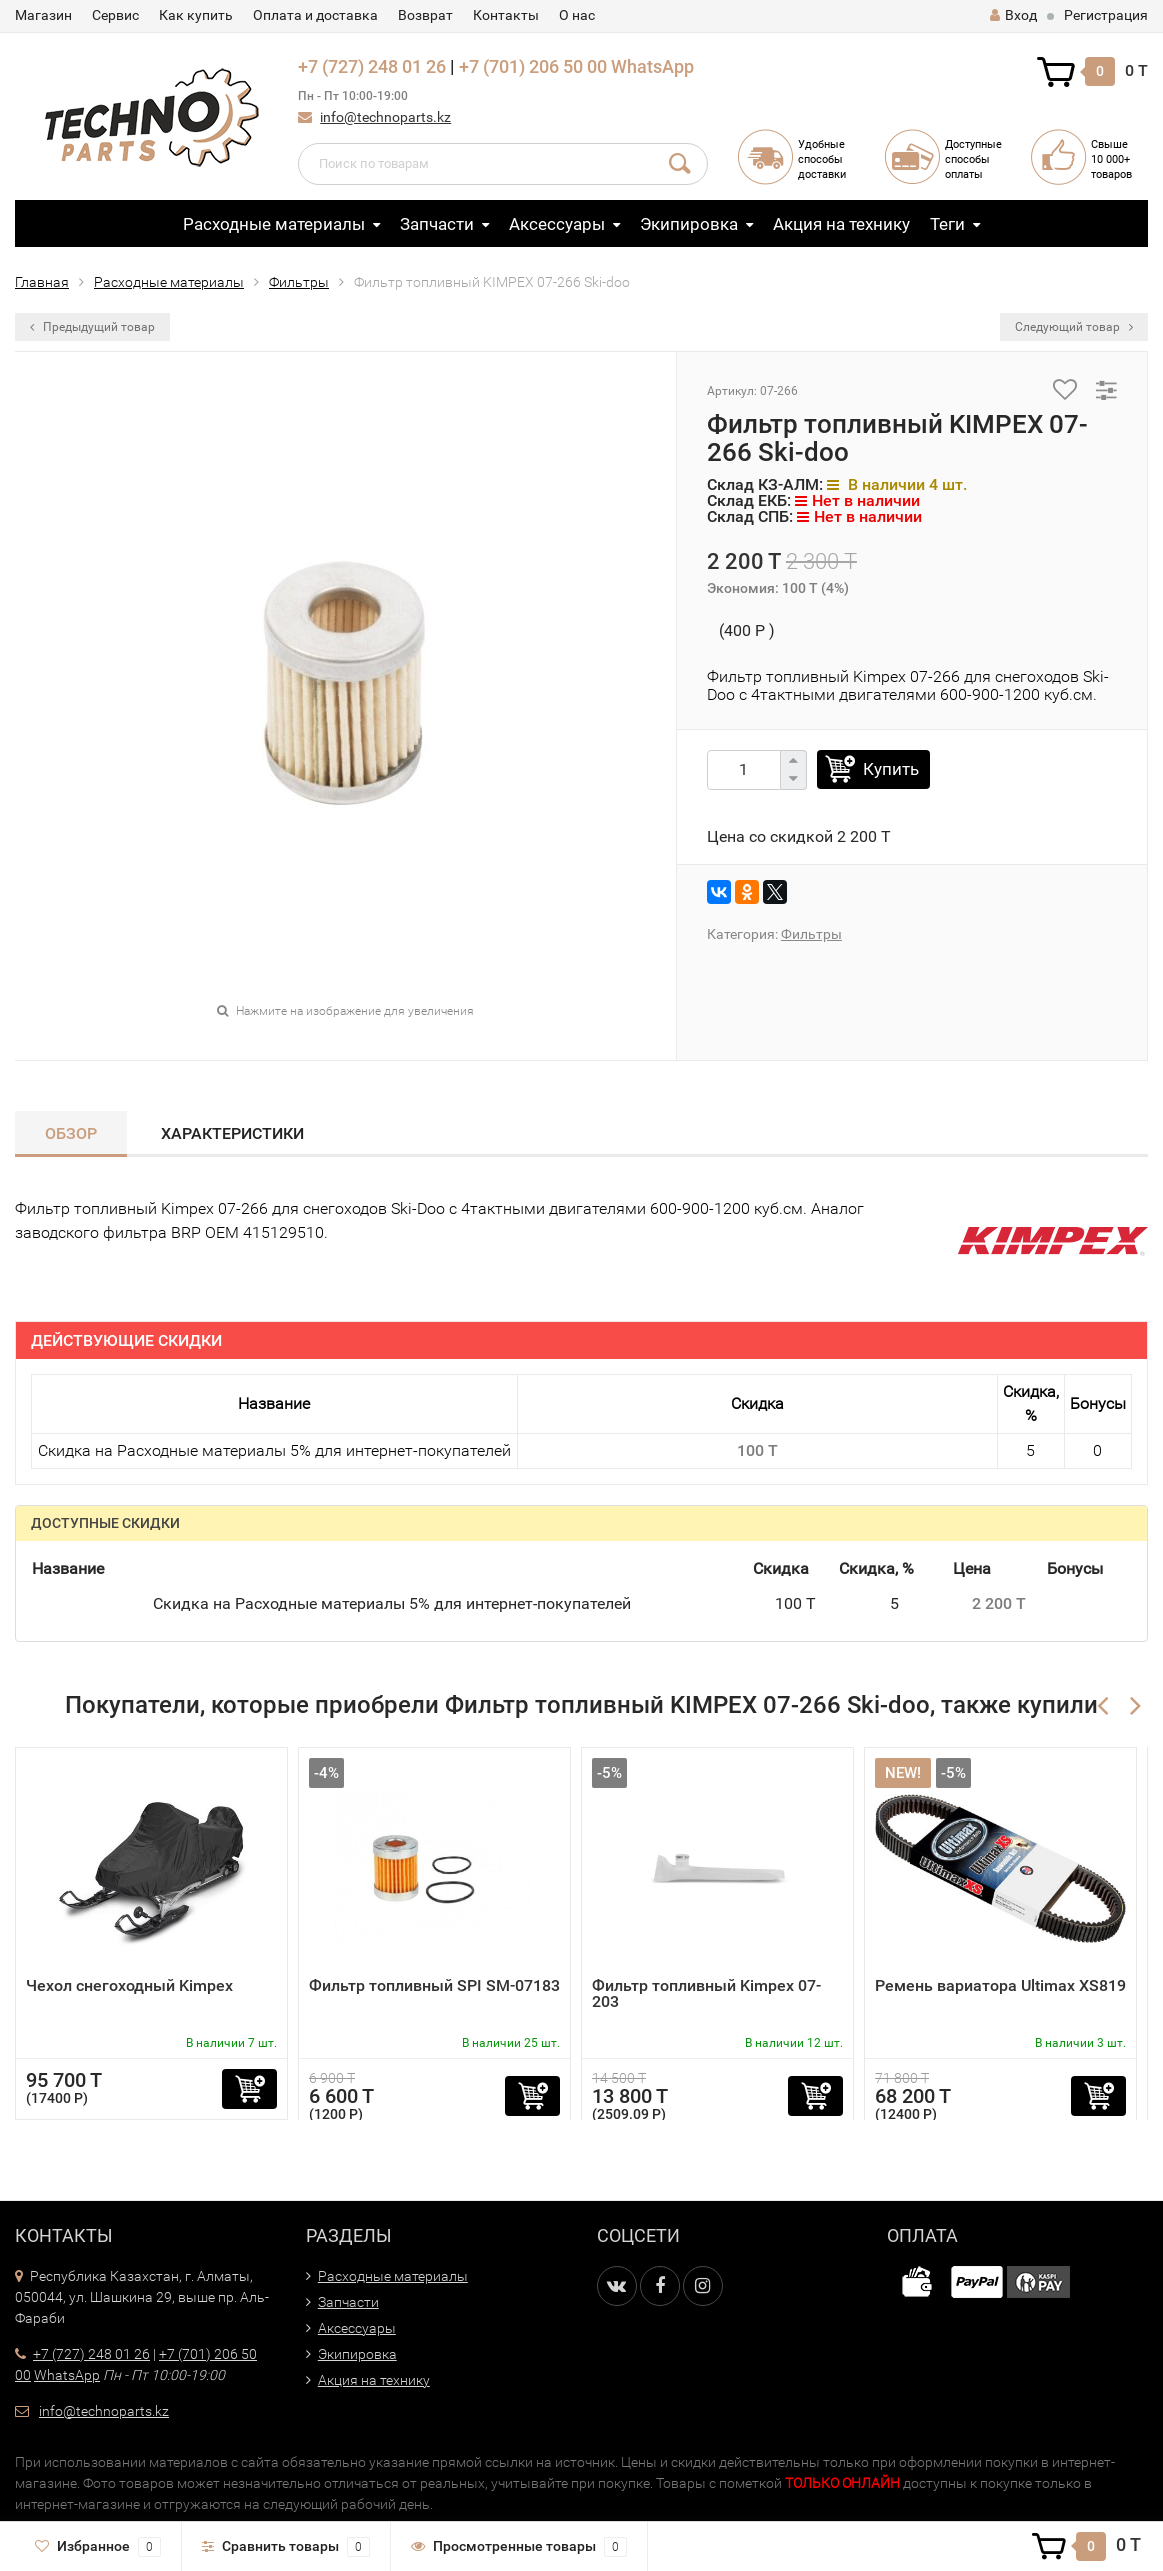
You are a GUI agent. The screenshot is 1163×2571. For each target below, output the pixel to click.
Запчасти (437, 224)
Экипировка (689, 224)
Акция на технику (841, 224)
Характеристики (232, 1133)
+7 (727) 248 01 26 (372, 66)
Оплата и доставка (315, 15)
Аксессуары (557, 224)
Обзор (71, 1133)
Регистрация (1106, 15)
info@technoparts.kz (385, 117)
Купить (891, 769)
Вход (1013, 15)
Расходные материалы (274, 224)
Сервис (115, 15)
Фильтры (299, 282)
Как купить (196, 15)
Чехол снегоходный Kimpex (129, 1985)
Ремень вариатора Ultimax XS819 (1000, 1985)
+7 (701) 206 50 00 (533, 66)
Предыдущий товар (92, 327)
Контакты (506, 15)
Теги (947, 224)
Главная (42, 282)
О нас (577, 15)
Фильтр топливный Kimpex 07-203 (706, 1993)
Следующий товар (1074, 327)
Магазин (43, 15)
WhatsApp (652, 66)
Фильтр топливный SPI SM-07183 (434, 1985)
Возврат (425, 15)
